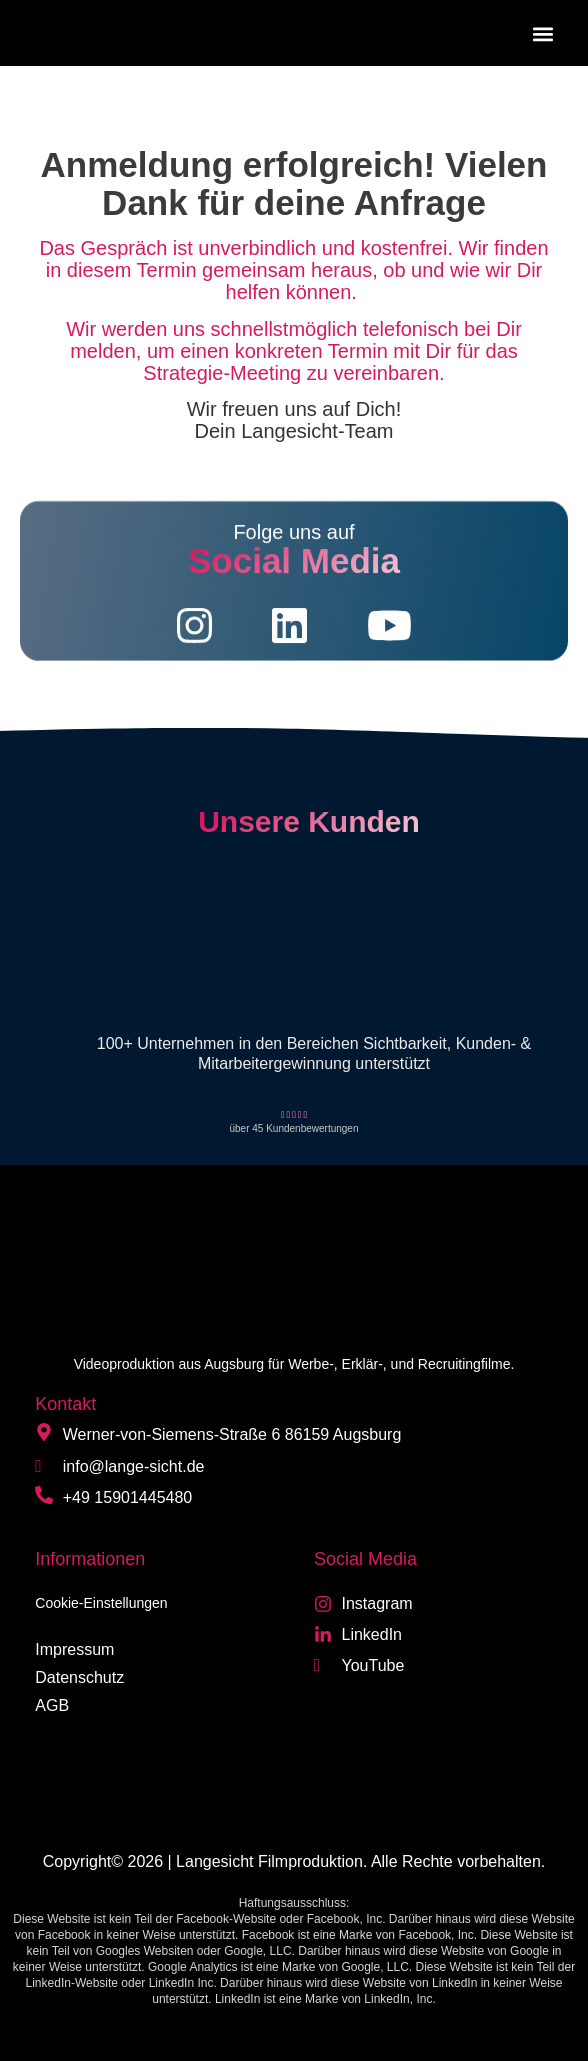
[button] (543, 33)
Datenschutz (79, 1677)
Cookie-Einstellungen (101, 1603)
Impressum (74, 1649)
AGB (52, 1705)
